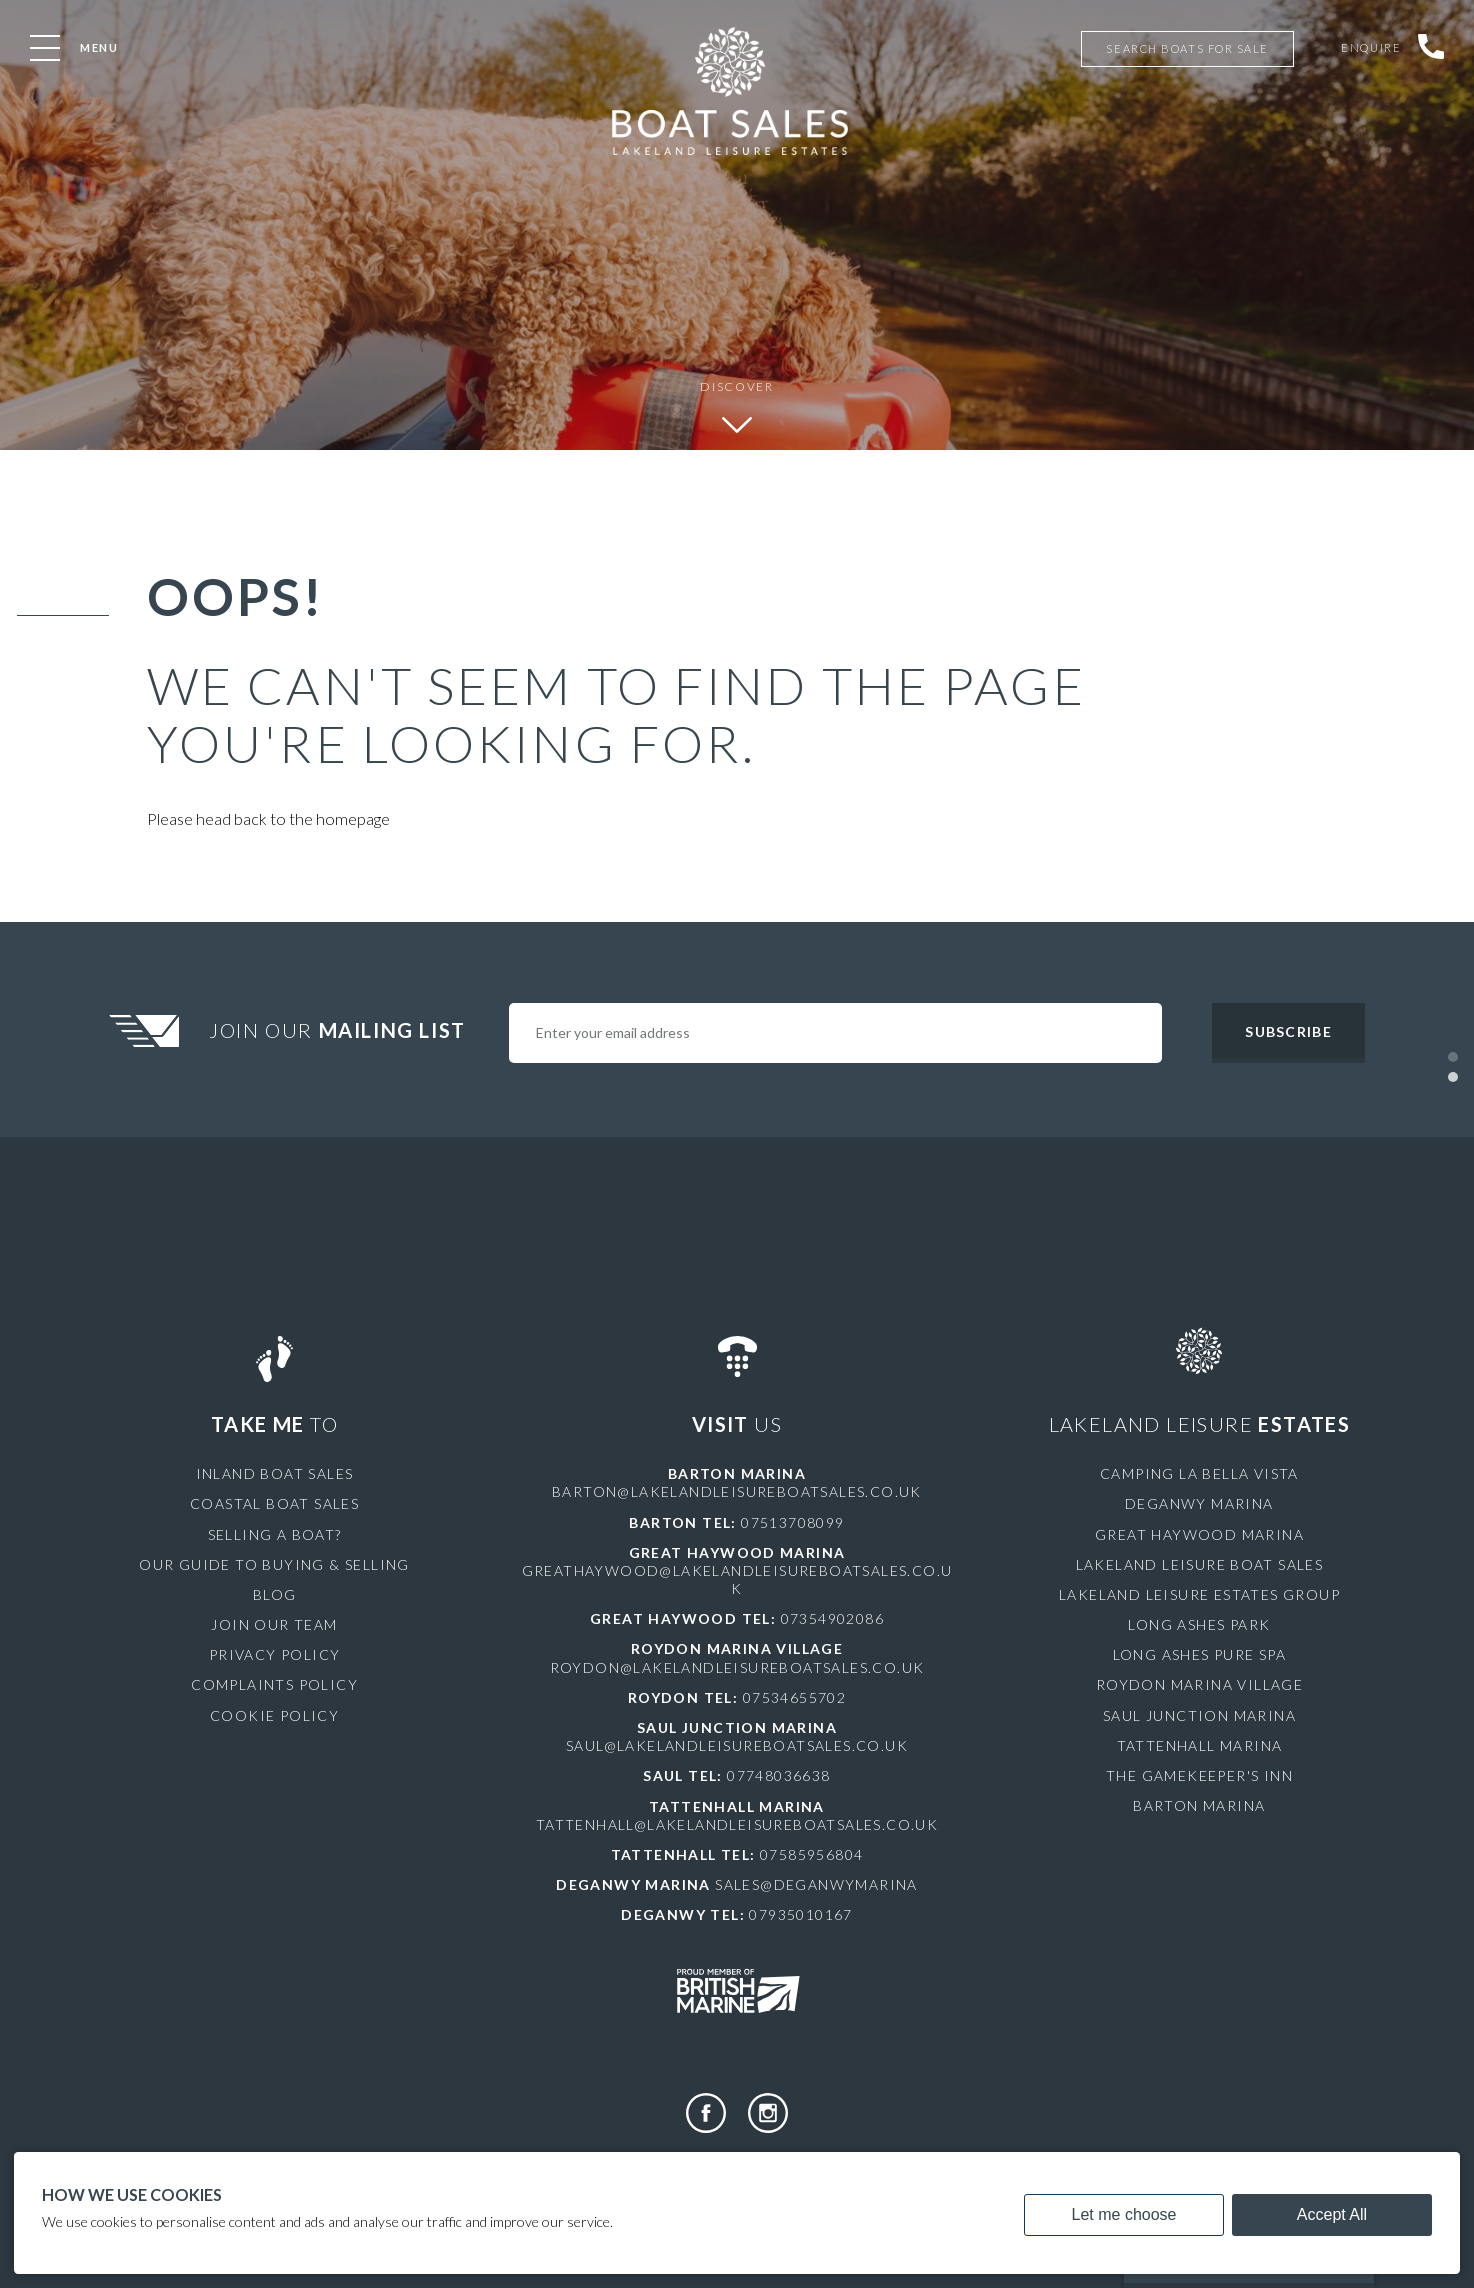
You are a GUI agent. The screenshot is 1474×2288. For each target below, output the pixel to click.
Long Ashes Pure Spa (1200, 1654)
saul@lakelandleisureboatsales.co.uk (737, 1745)
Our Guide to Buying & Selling (274, 1564)
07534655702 (794, 1697)
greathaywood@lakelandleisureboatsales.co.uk (737, 1579)
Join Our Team (274, 1624)
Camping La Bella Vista (1199, 1473)
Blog (275, 1594)
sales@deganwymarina (816, 1884)
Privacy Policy (275, 1654)
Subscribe (1288, 1031)
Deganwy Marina (1199, 1503)
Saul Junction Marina (1199, 1715)
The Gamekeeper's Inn (1199, 1775)
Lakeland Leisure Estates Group (1199, 1594)
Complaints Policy (274, 1684)
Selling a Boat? (275, 1534)
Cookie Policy (274, 1715)
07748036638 (778, 1775)
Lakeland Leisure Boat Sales (1200, 1564)
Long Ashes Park (1199, 1624)
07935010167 (800, 1914)
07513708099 (792, 1522)
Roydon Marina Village (1199, 1684)
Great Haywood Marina (1199, 1534)
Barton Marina (1199, 1805)
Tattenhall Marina (1200, 1745)
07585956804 (811, 1854)
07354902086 (832, 1618)
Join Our (340, 1030)
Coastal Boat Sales (274, 1503)
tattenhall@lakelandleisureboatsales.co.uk (737, 1824)
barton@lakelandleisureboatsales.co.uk (737, 1491)
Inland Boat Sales (275, 1473)
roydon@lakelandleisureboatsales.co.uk (737, 1667)
